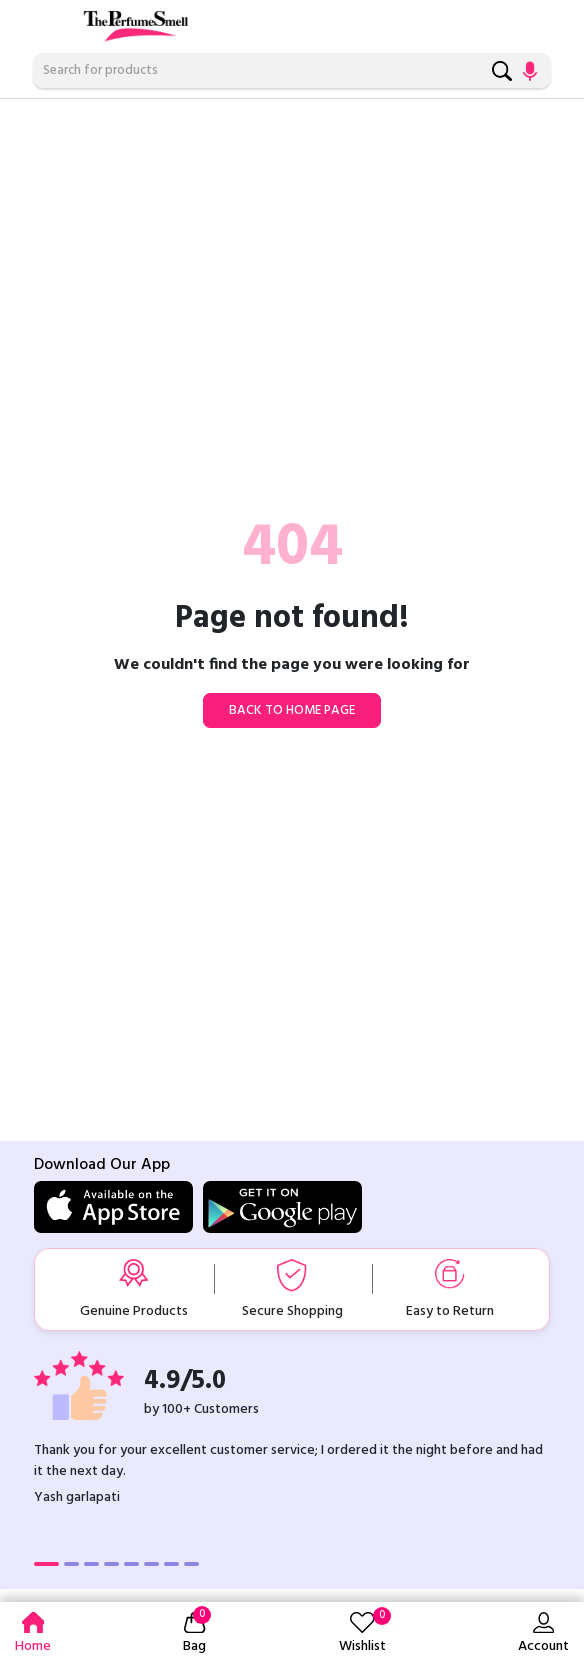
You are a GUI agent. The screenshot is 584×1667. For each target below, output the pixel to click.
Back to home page (292, 710)
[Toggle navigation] (47, 22)
